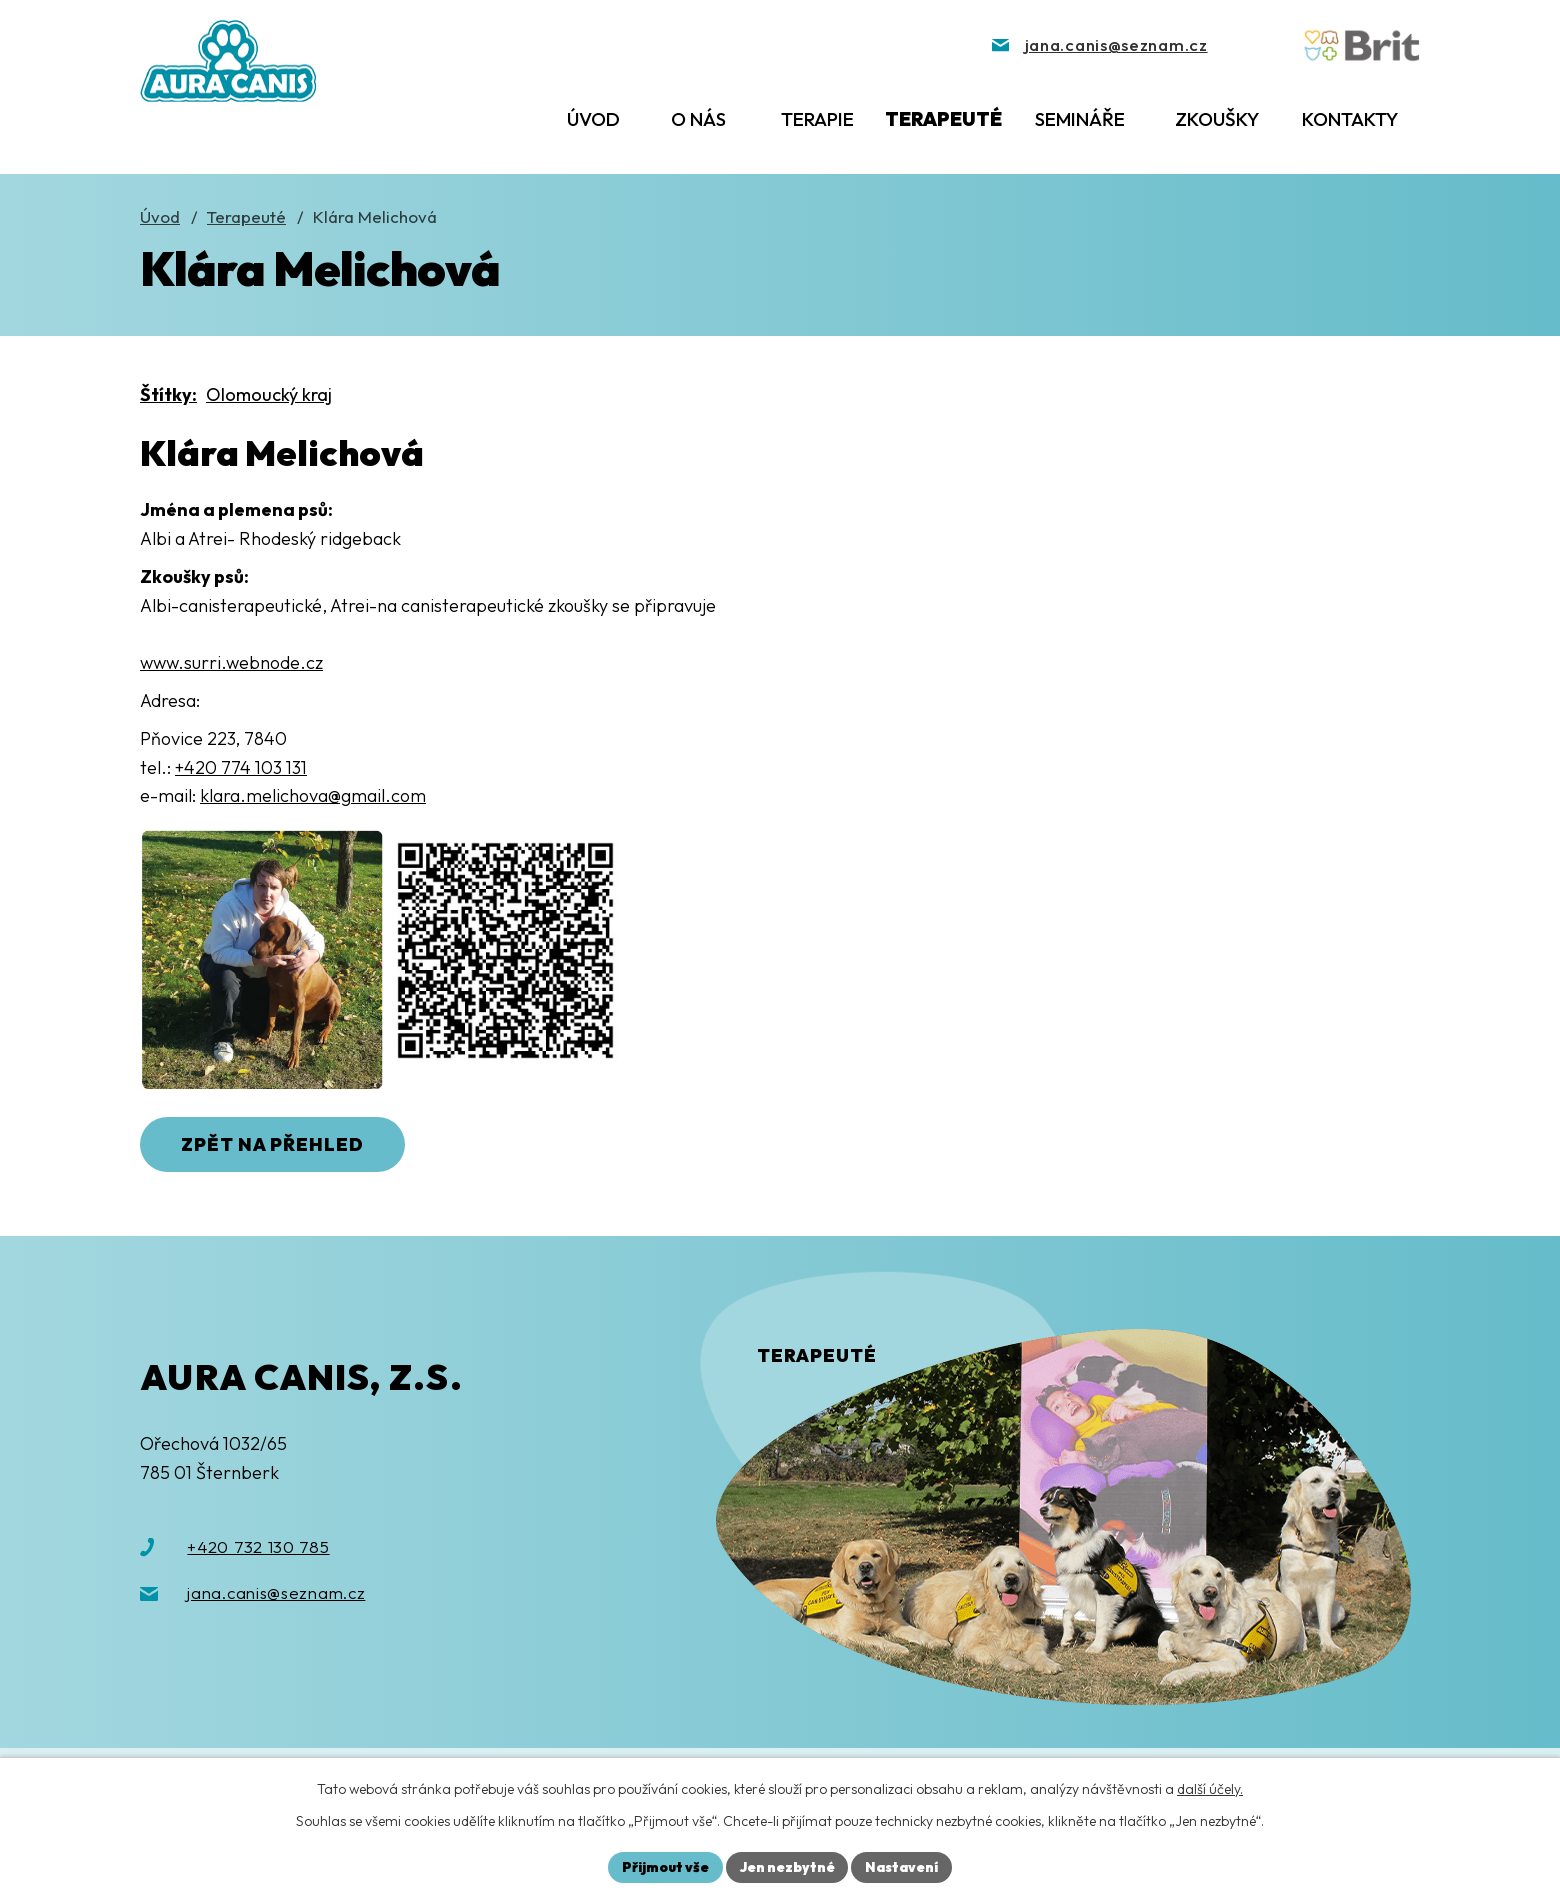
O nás (698, 119)
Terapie (817, 119)
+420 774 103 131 (241, 767)
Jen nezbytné (787, 1866)
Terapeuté (943, 119)
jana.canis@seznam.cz (276, 1594)
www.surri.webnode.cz (231, 662)
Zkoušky (1217, 119)
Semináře (1080, 119)
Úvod (593, 119)
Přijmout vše (663, 1866)
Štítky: (168, 394)
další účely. (1210, 1788)
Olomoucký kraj (269, 394)
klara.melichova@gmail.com (313, 795)
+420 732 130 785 (258, 1547)
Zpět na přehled (276, 1145)
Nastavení (904, 1866)
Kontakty (1350, 119)
